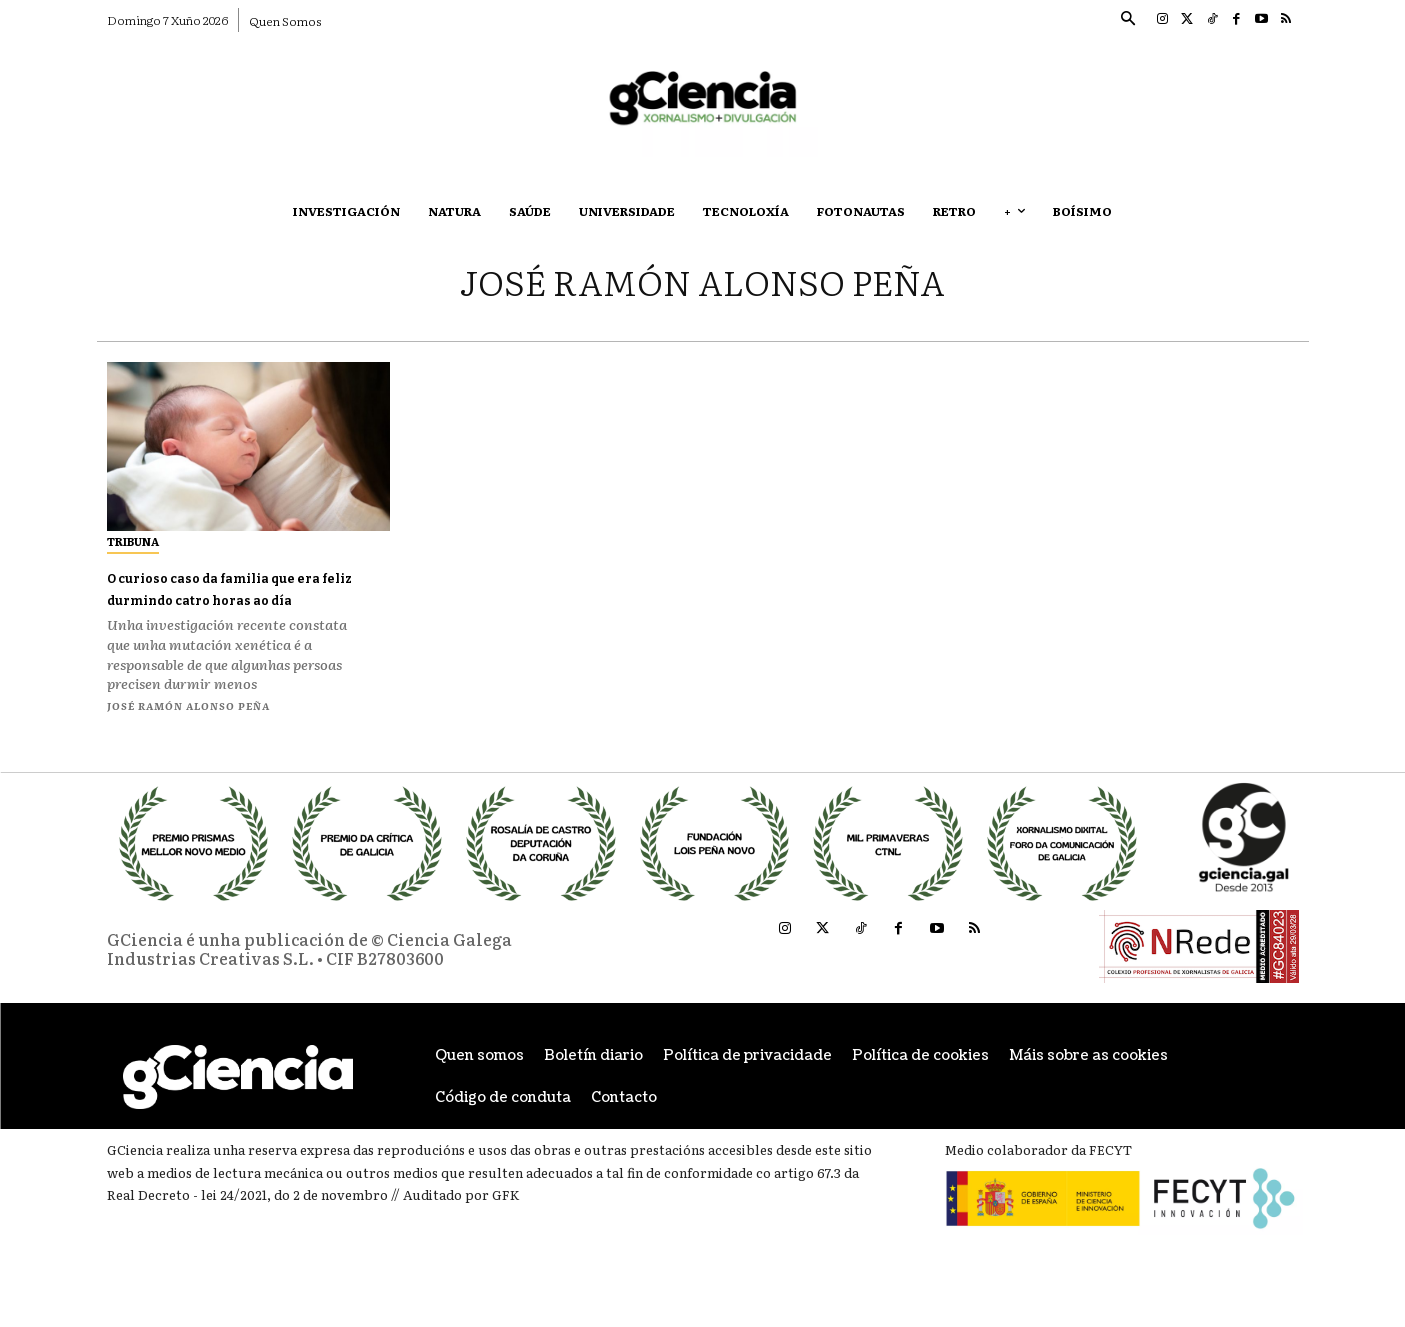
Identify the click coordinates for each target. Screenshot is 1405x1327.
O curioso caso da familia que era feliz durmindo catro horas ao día (237, 598)
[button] (1128, 20)
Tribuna (133, 541)
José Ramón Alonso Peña (188, 726)
